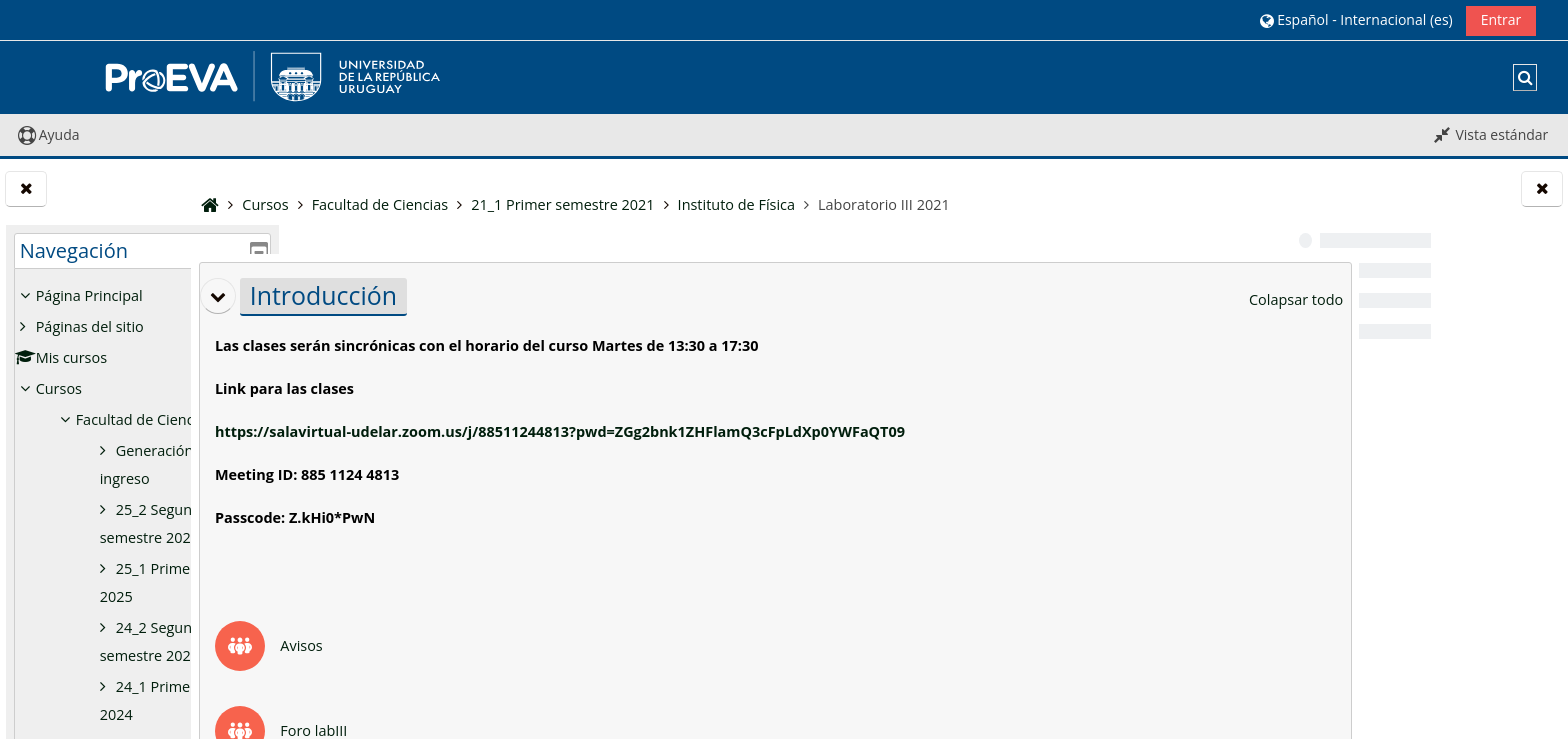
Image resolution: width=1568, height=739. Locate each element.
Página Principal (89, 295)
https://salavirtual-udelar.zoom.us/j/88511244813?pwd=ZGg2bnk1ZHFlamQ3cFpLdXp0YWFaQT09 (678, 431)
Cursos (59, 388)
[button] (1356, 19)
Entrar (1501, 19)
